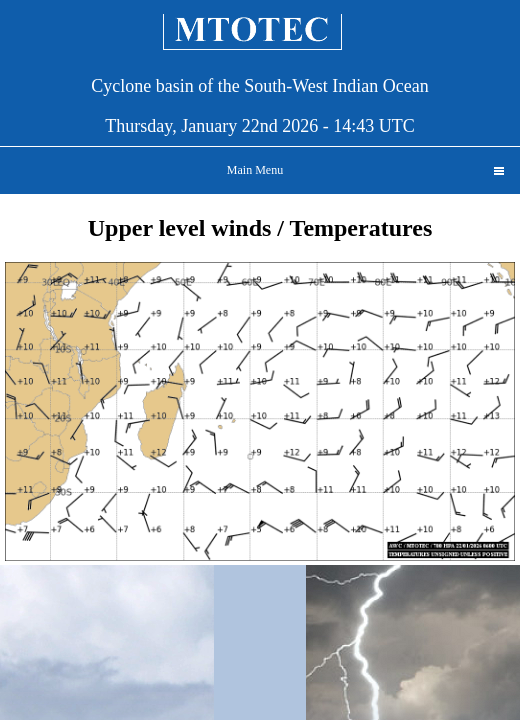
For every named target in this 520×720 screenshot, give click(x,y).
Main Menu (365, 170)
